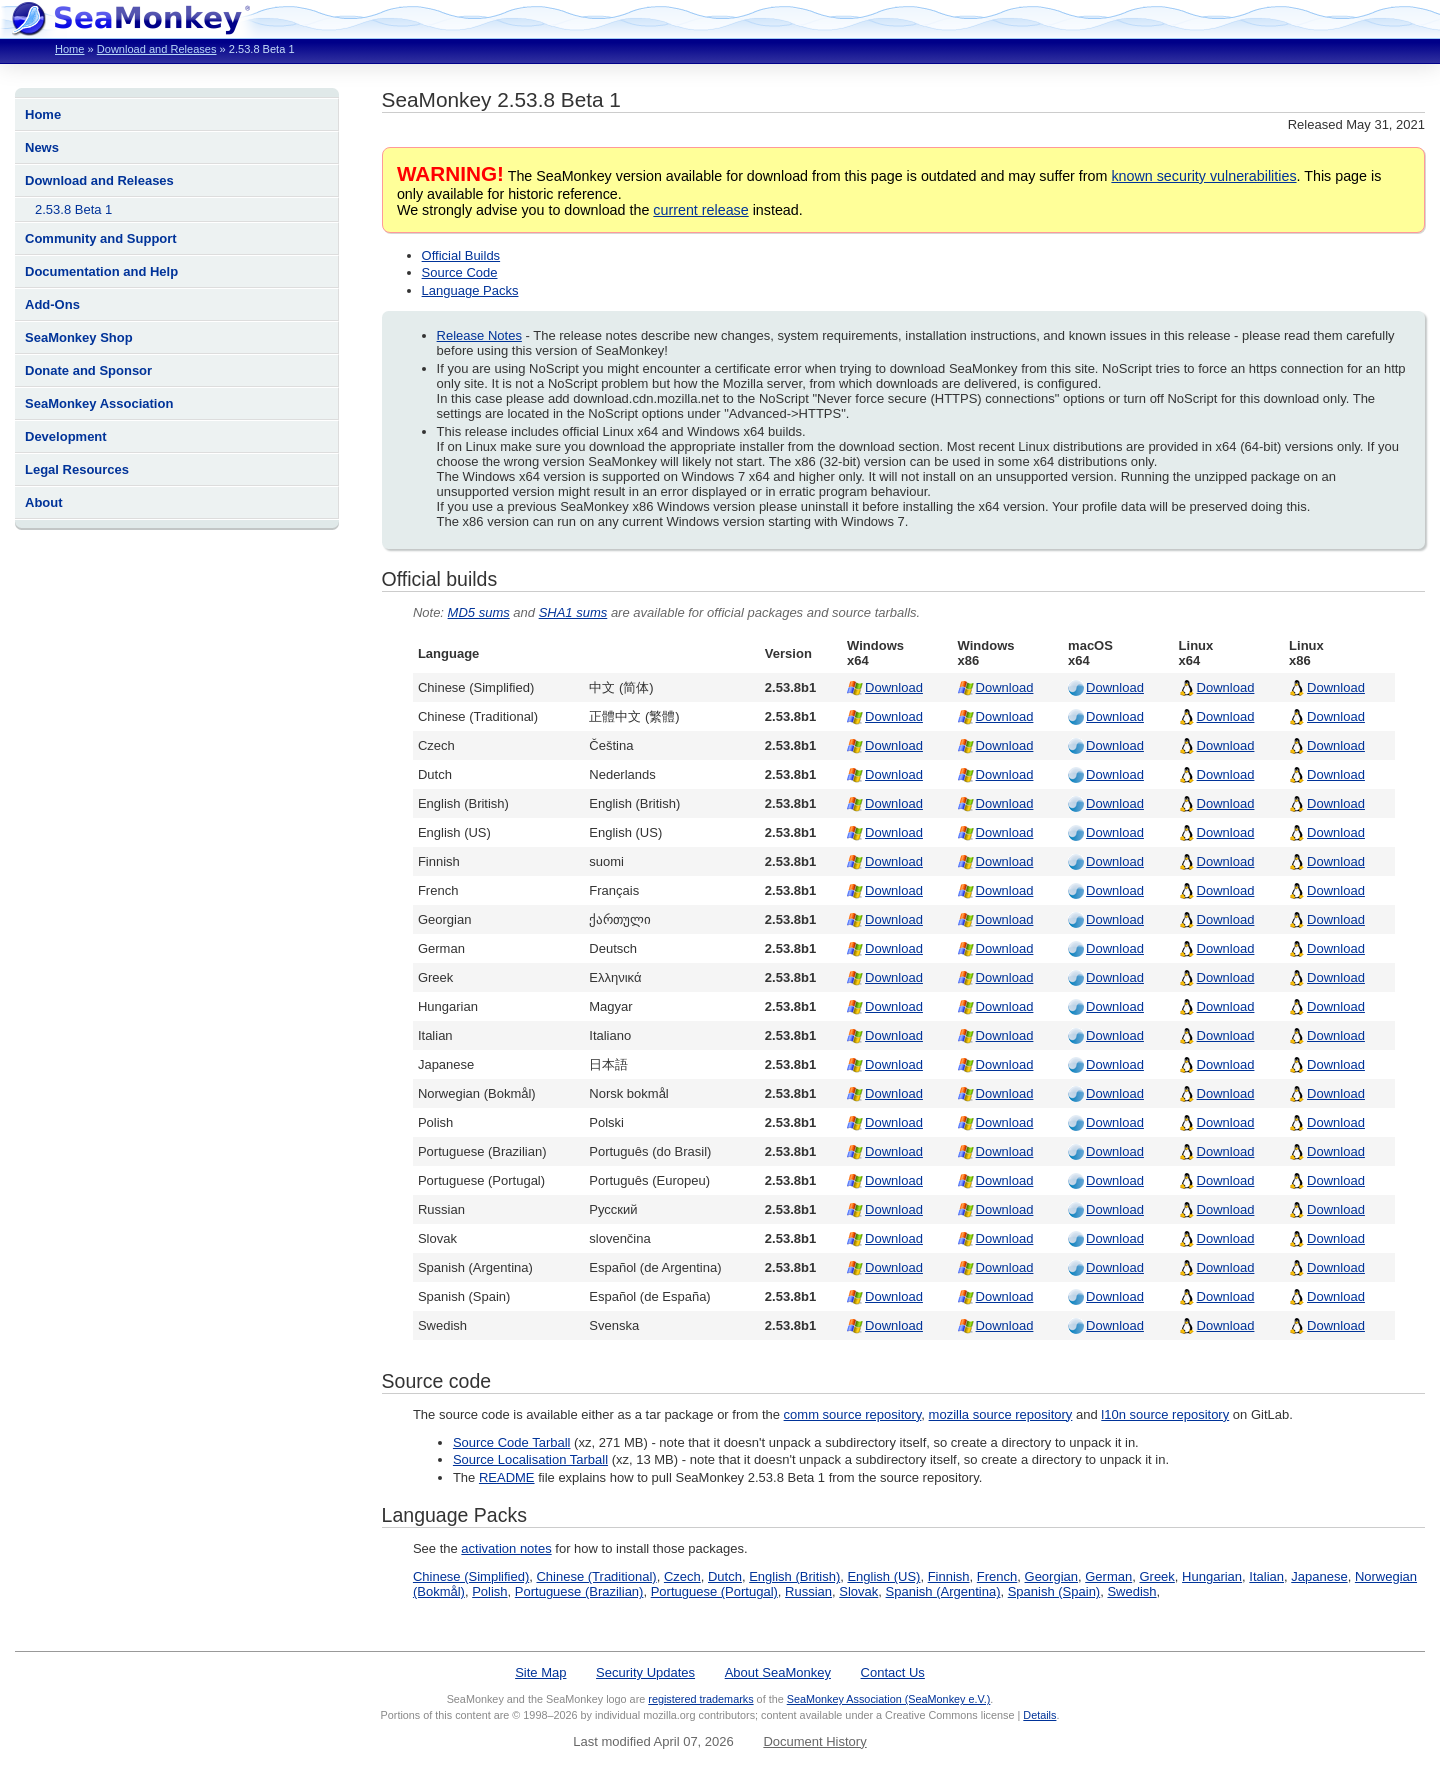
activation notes (506, 1548)
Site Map (540, 1672)
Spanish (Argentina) (943, 1591)
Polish (489, 1591)
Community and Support (101, 238)
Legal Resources (77, 469)
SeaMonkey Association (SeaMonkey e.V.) (889, 1699)
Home (69, 49)
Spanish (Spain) (1054, 1591)
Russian (808, 1591)
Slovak (858, 1591)
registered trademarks (700, 1699)
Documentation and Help (101, 271)
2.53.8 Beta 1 (73, 209)
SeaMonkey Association (99, 403)
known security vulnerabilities (1203, 176)
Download (894, 687)
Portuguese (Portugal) (714, 1591)
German (1108, 1576)
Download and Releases (157, 49)
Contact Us (893, 1672)
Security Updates (645, 1672)
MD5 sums (479, 612)
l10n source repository (1165, 1414)
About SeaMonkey (778, 1672)
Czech (682, 1576)
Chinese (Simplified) (471, 1576)
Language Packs (470, 290)
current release (700, 210)
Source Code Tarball (512, 1442)
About (44, 502)
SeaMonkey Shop (79, 337)
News (42, 147)
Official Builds (461, 255)
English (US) (883, 1576)
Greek (1156, 1576)
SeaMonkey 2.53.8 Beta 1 (501, 99)
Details (1039, 1715)
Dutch (725, 1576)
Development (66, 436)
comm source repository (853, 1414)
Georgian (1051, 1576)
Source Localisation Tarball (530, 1459)
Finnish (949, 1576)
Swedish (1131, 1591)
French (997, 1576)
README (507, 1477)
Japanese (1319, 1576)
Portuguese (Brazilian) (579, 1591)
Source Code (460, 272)
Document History (814, 1741)
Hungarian (1212, 1576)
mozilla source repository (1001, 1414)
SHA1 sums (573, 612)
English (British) (794, 1576)
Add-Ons (52, 304)
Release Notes (479, 335)
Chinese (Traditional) (596, 1576)
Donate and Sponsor (88, 370)
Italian (1266, 1576)
